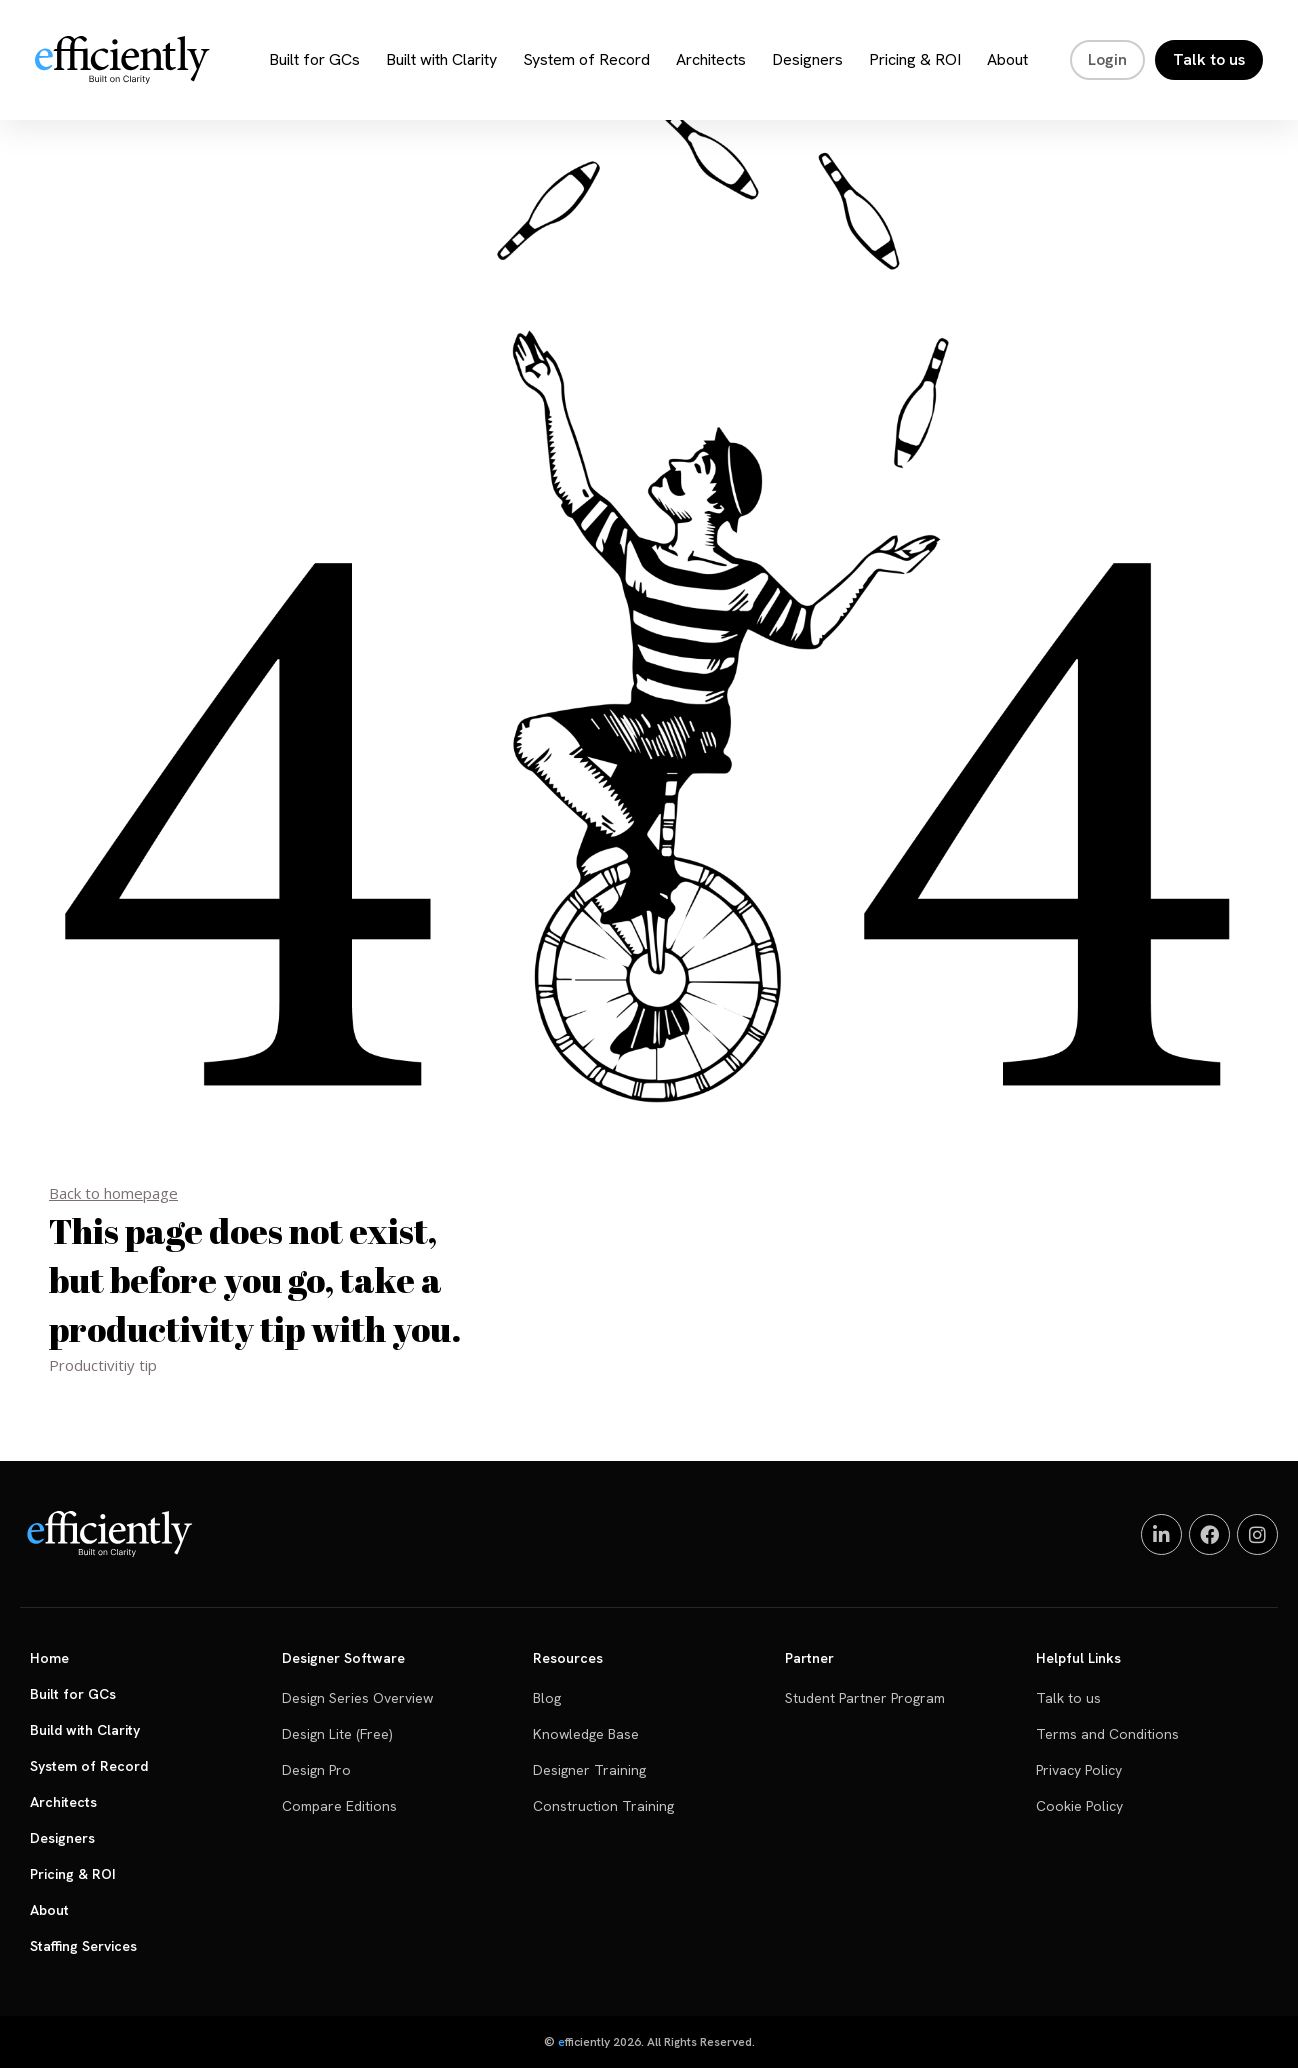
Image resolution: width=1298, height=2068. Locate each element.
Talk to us (1209, 59)
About (1007, 59)
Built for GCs (314, 59)
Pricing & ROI (915, 59)
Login (1107, 59)
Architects (711, 59)
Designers (807, 59)
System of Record (586, 59)
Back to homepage (113, 1193)
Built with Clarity (441, 59)
